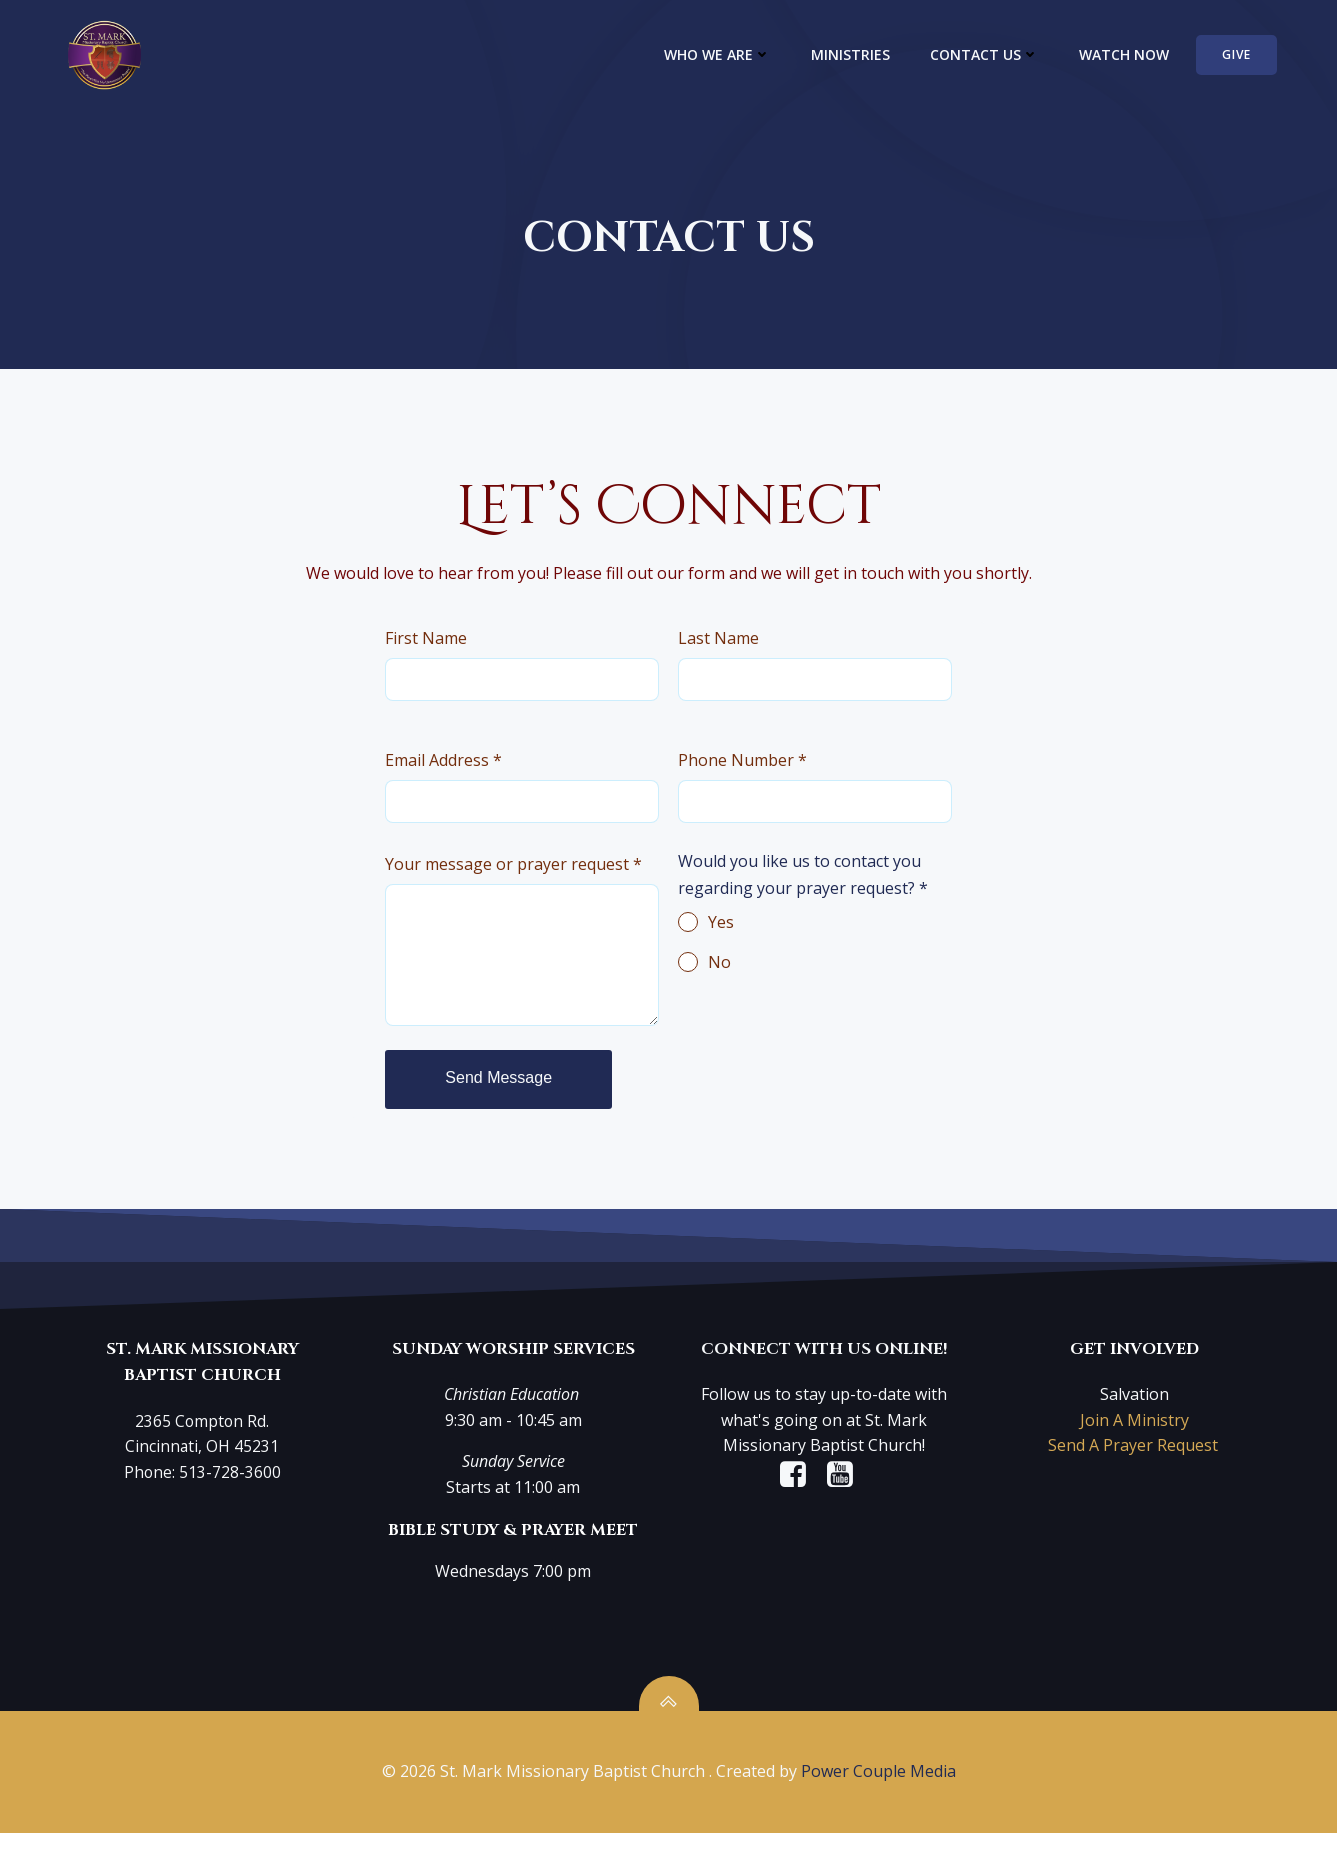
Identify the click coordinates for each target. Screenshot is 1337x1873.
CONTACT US (999, 55)
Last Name (723, 661)
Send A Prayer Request (1131, 1457)
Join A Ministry (1130, 1432)
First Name (429, 661)
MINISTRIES (865, 55)
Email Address (446, 786)
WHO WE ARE (732, 55)
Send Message (501, 1088)
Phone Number (748, 786)
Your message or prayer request (516, 882)
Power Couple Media (878, 1813)
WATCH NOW (1139, 55)
